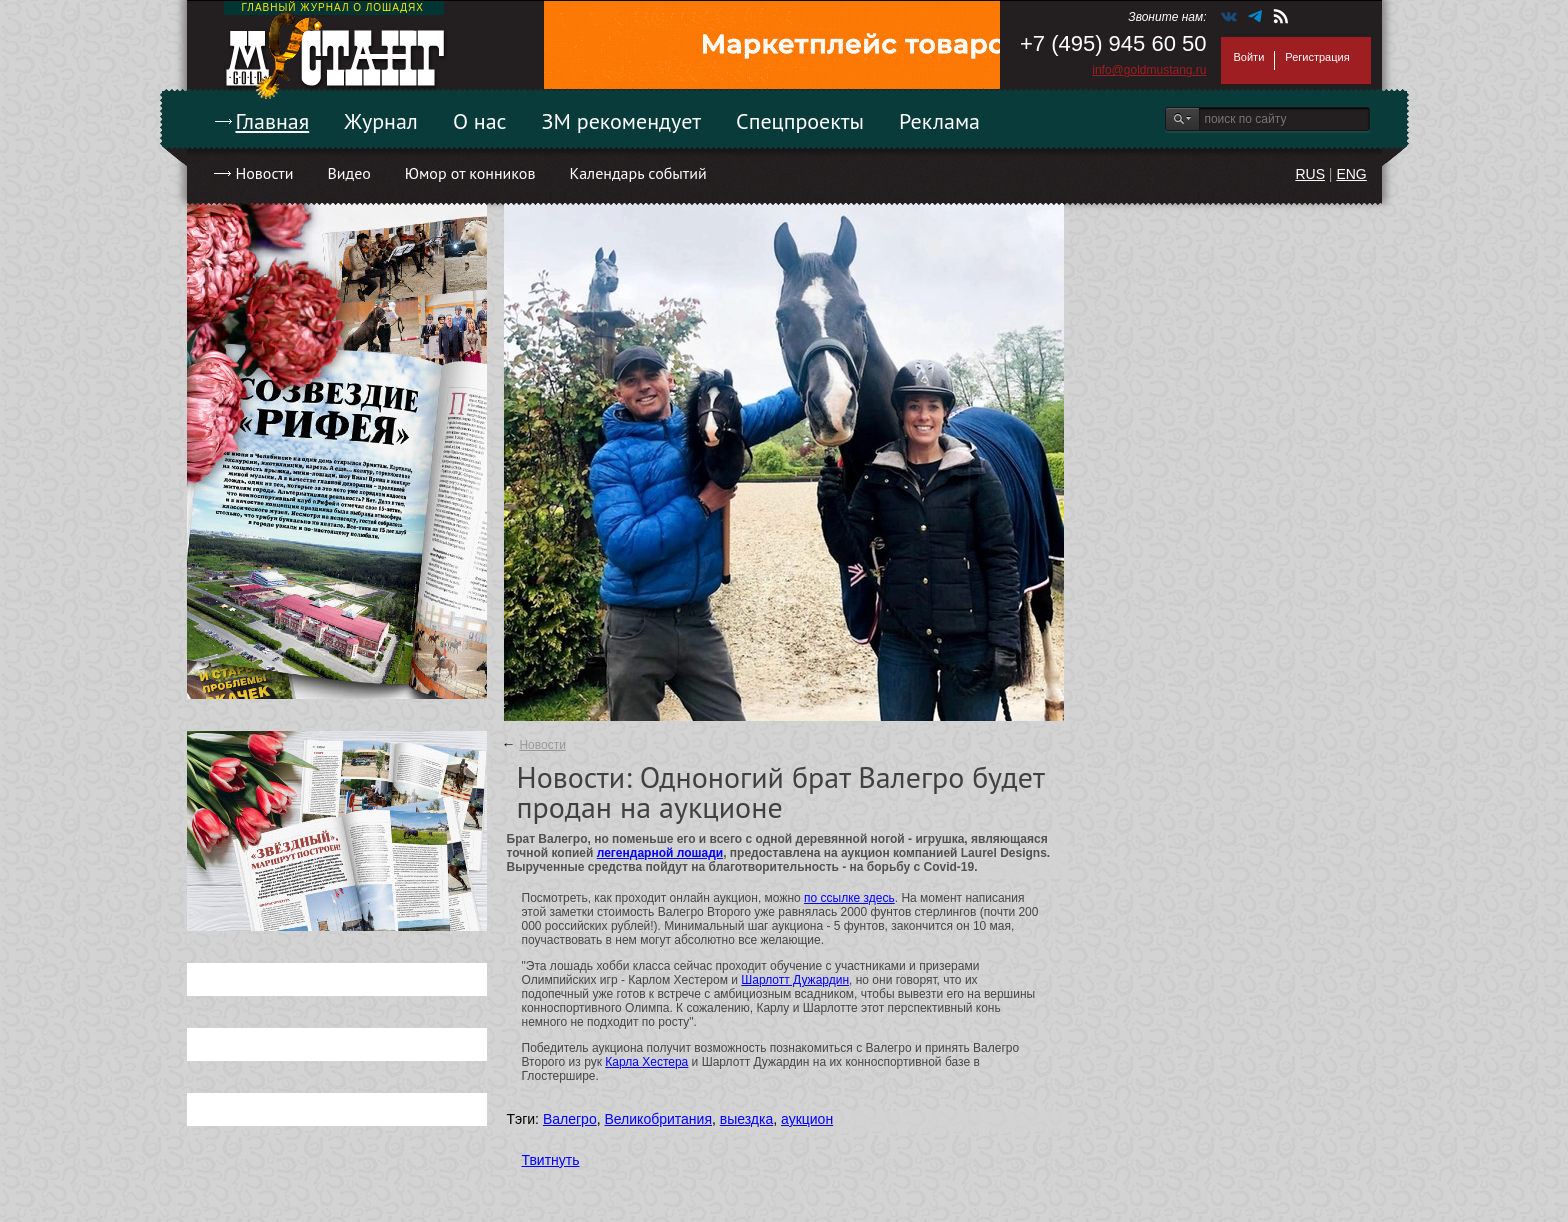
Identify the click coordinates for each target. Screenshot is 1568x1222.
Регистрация (1317, 57)
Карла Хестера (646, 1062)
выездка (746, 1119)
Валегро (570, 1119)
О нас (480, 121)
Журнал (381, 121)
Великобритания (658, 1119)
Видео (348, 173)
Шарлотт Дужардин (795, 980)
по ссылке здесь (849, 898)
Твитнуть (551, 1160)
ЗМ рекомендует (622, 121)
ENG (1351, 174)
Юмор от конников (470, 173)
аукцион (807, 1119)
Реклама (939, 121)
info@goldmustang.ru (1149, 70)
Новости (265, 173)
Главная (273, 121)
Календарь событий (637, 173)
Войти (1249, 57)
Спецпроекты (800, 121)
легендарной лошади (660, 853)
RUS (1310, 174)
